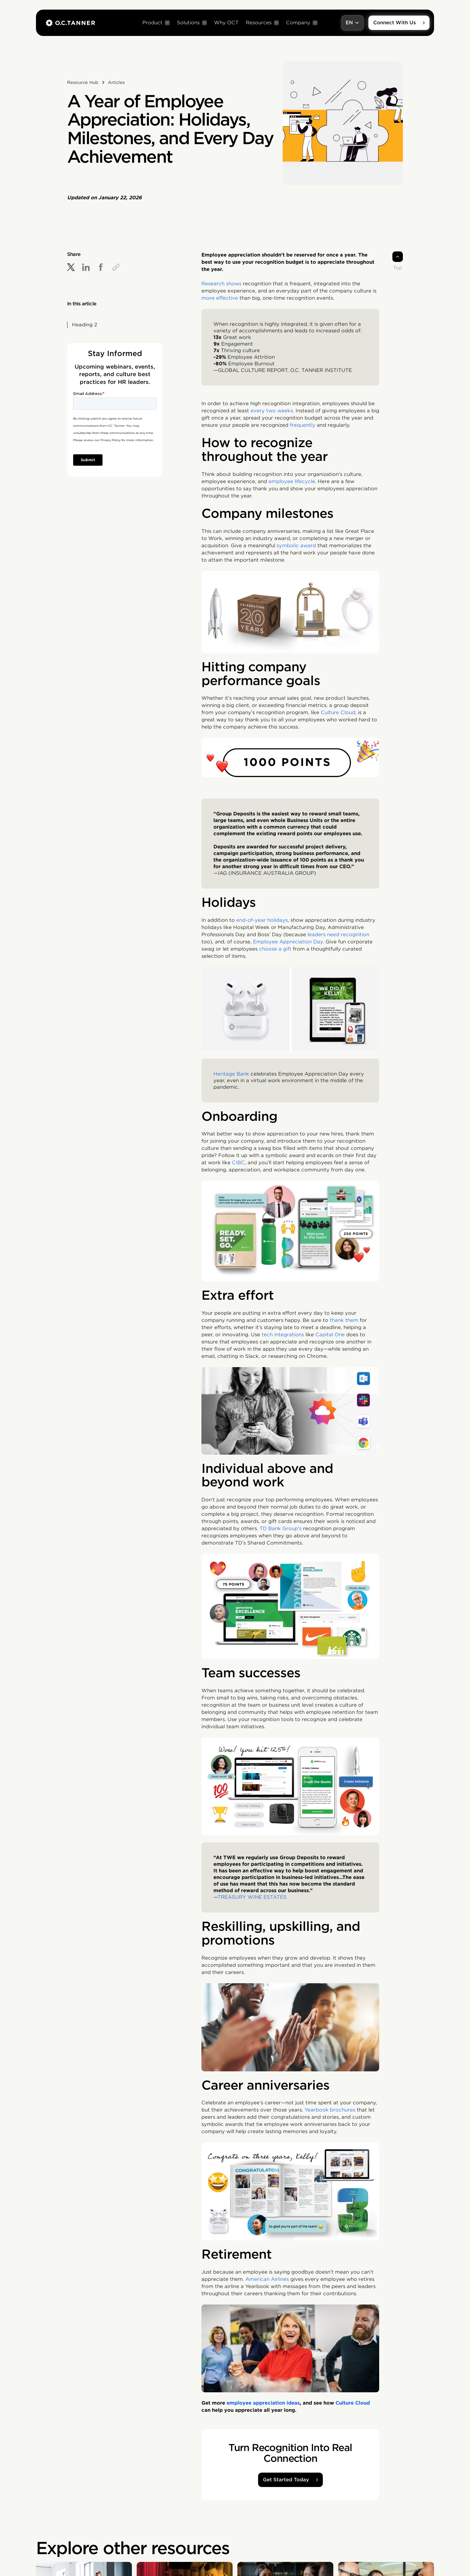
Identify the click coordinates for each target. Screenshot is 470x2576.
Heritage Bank (231, 1074)
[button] (156, 22)
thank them (344, 1320)
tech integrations (283, 1334)
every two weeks (272, 411)
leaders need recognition (338, 934)
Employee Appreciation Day (288, 942)
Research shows (221, 283)
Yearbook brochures (330, 2110)
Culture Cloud (338, 712)
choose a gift (275, 949)
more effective (219, 298)
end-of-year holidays (262, 920)
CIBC (238, 1162)
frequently (302, 425)
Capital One (330, 1334)
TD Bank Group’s (281, 1528)
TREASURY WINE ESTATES (252, 1897)
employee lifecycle (292, 481)
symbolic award (296, 545)
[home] (70, 22)
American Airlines (267, 2279)
